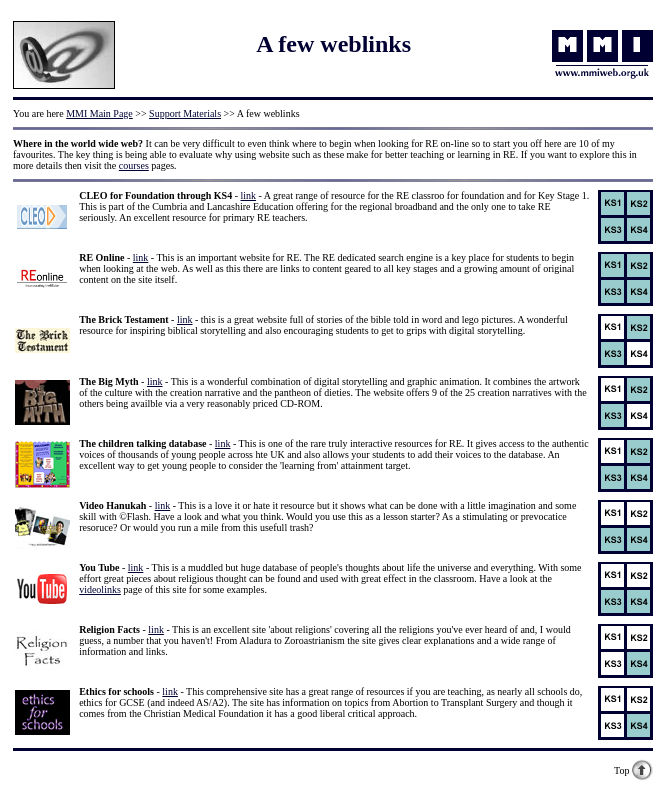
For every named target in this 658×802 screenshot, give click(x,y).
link (249, 195)
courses (134, 165)
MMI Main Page (99, 113)
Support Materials (185, 113)
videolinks (100, 589)
